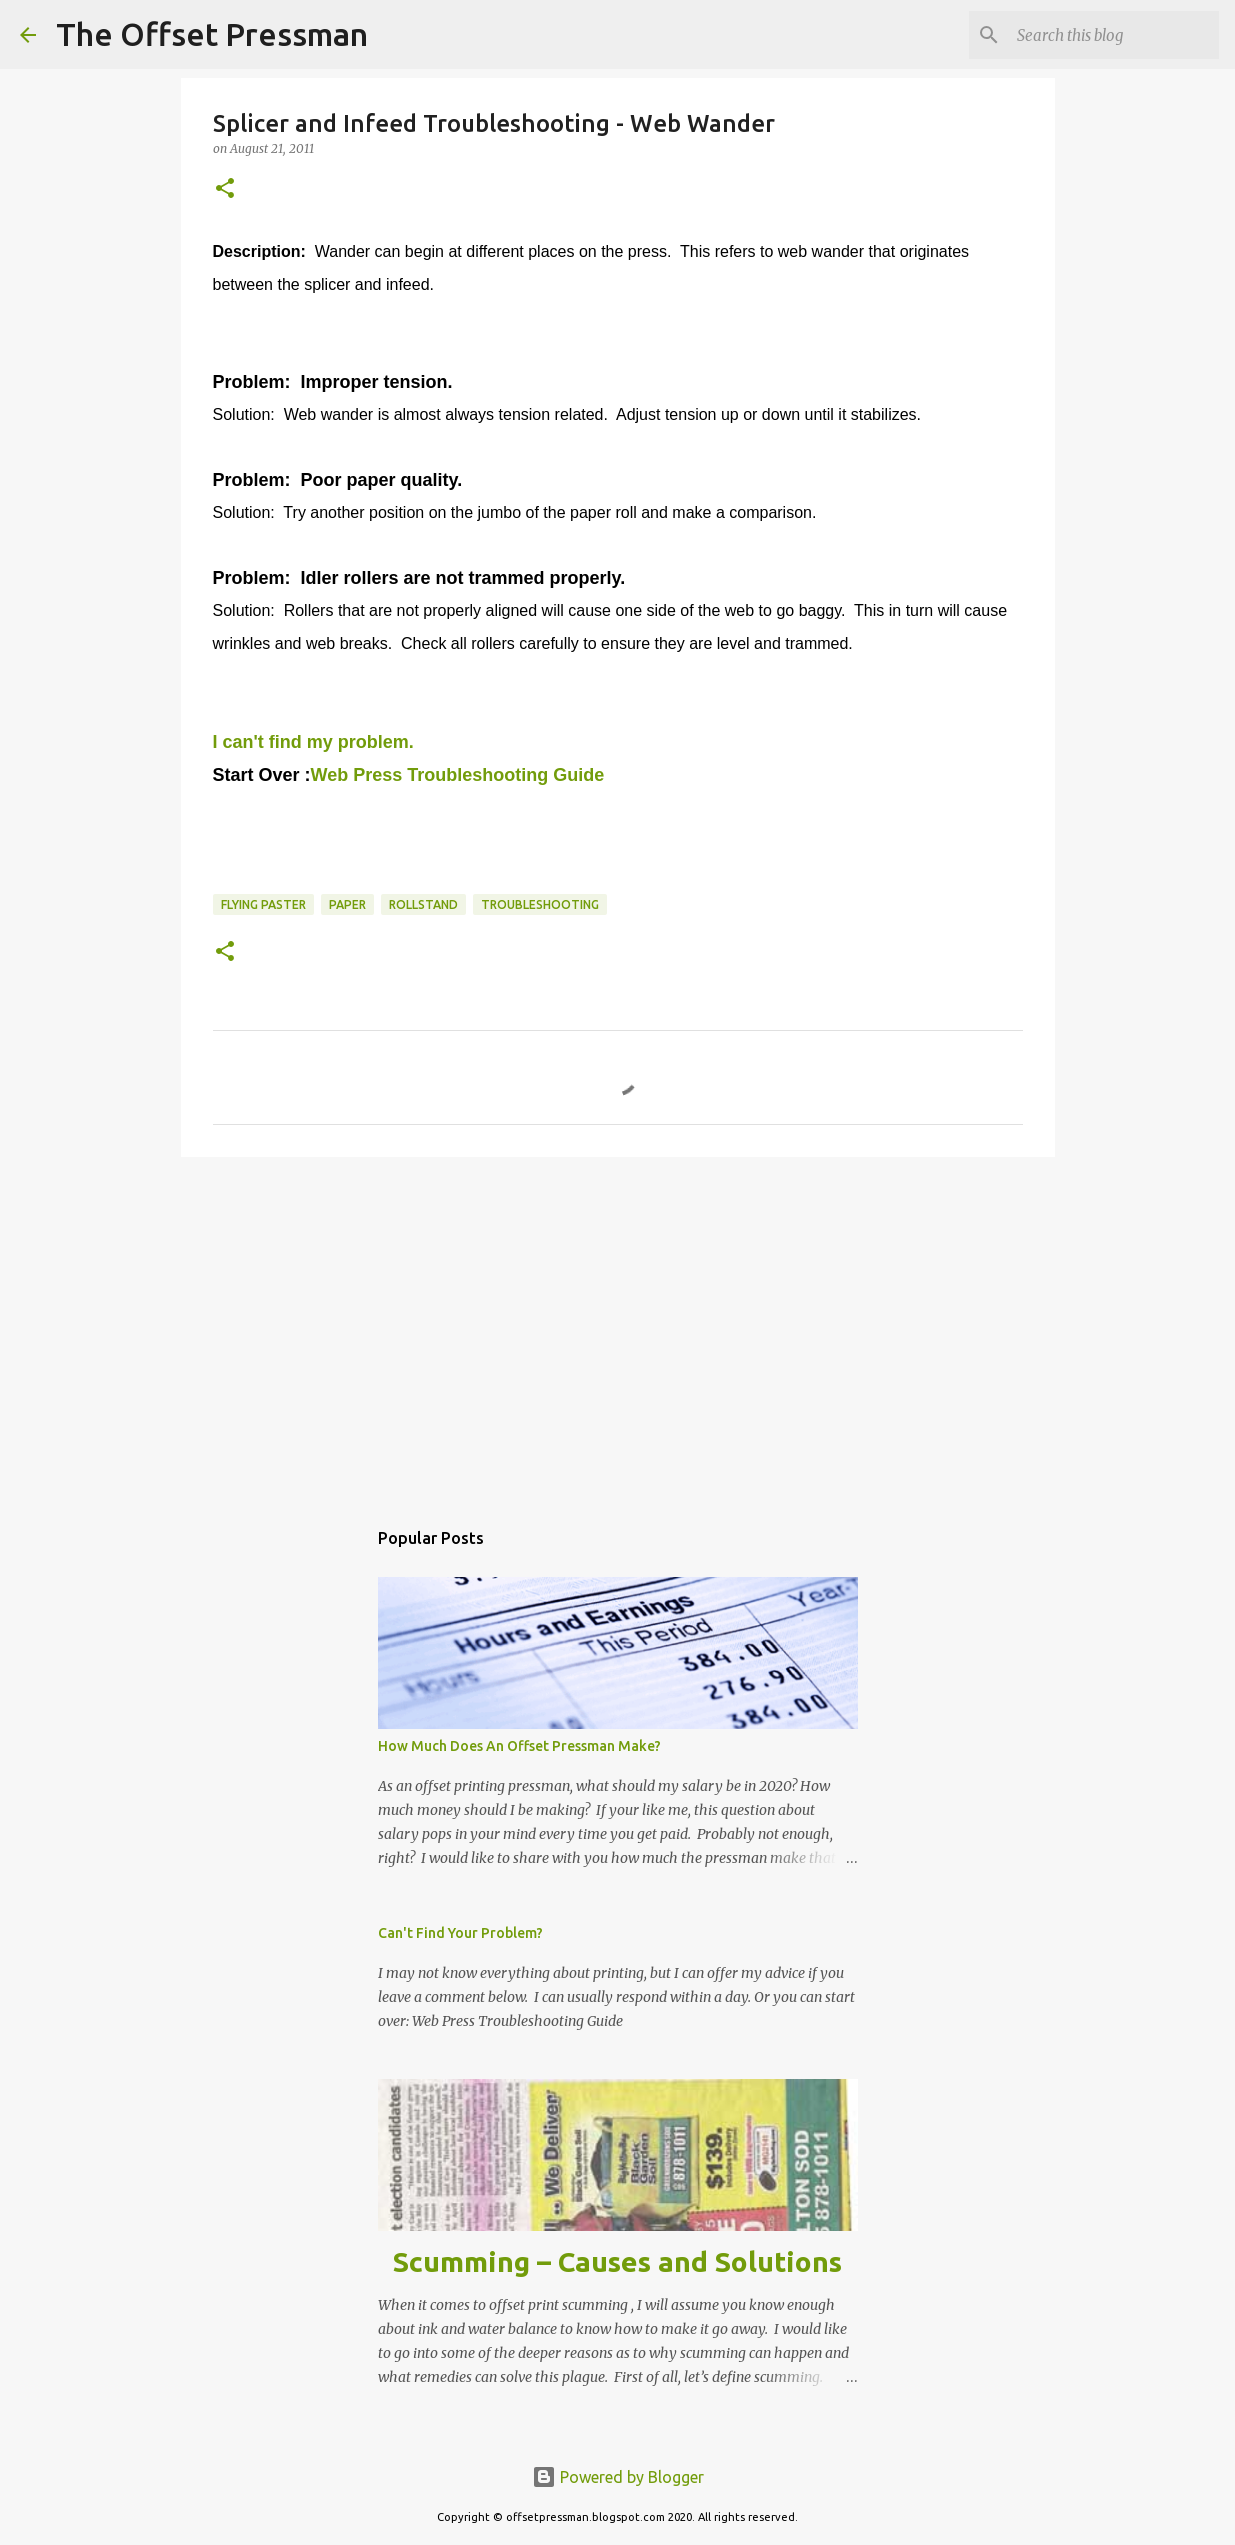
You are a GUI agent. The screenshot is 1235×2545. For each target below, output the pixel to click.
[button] (225, 189)
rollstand (423, 904)
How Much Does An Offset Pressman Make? (519, 1746)
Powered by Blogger (618, 2477)
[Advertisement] (618, 1327)
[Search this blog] (1114, 35)
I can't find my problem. (313, 742)
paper (347, 904)
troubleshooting (540, 904)
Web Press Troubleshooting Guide (458, 775)
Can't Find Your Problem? (460, 1933)
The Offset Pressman (212, 34)
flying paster (263, 904)
